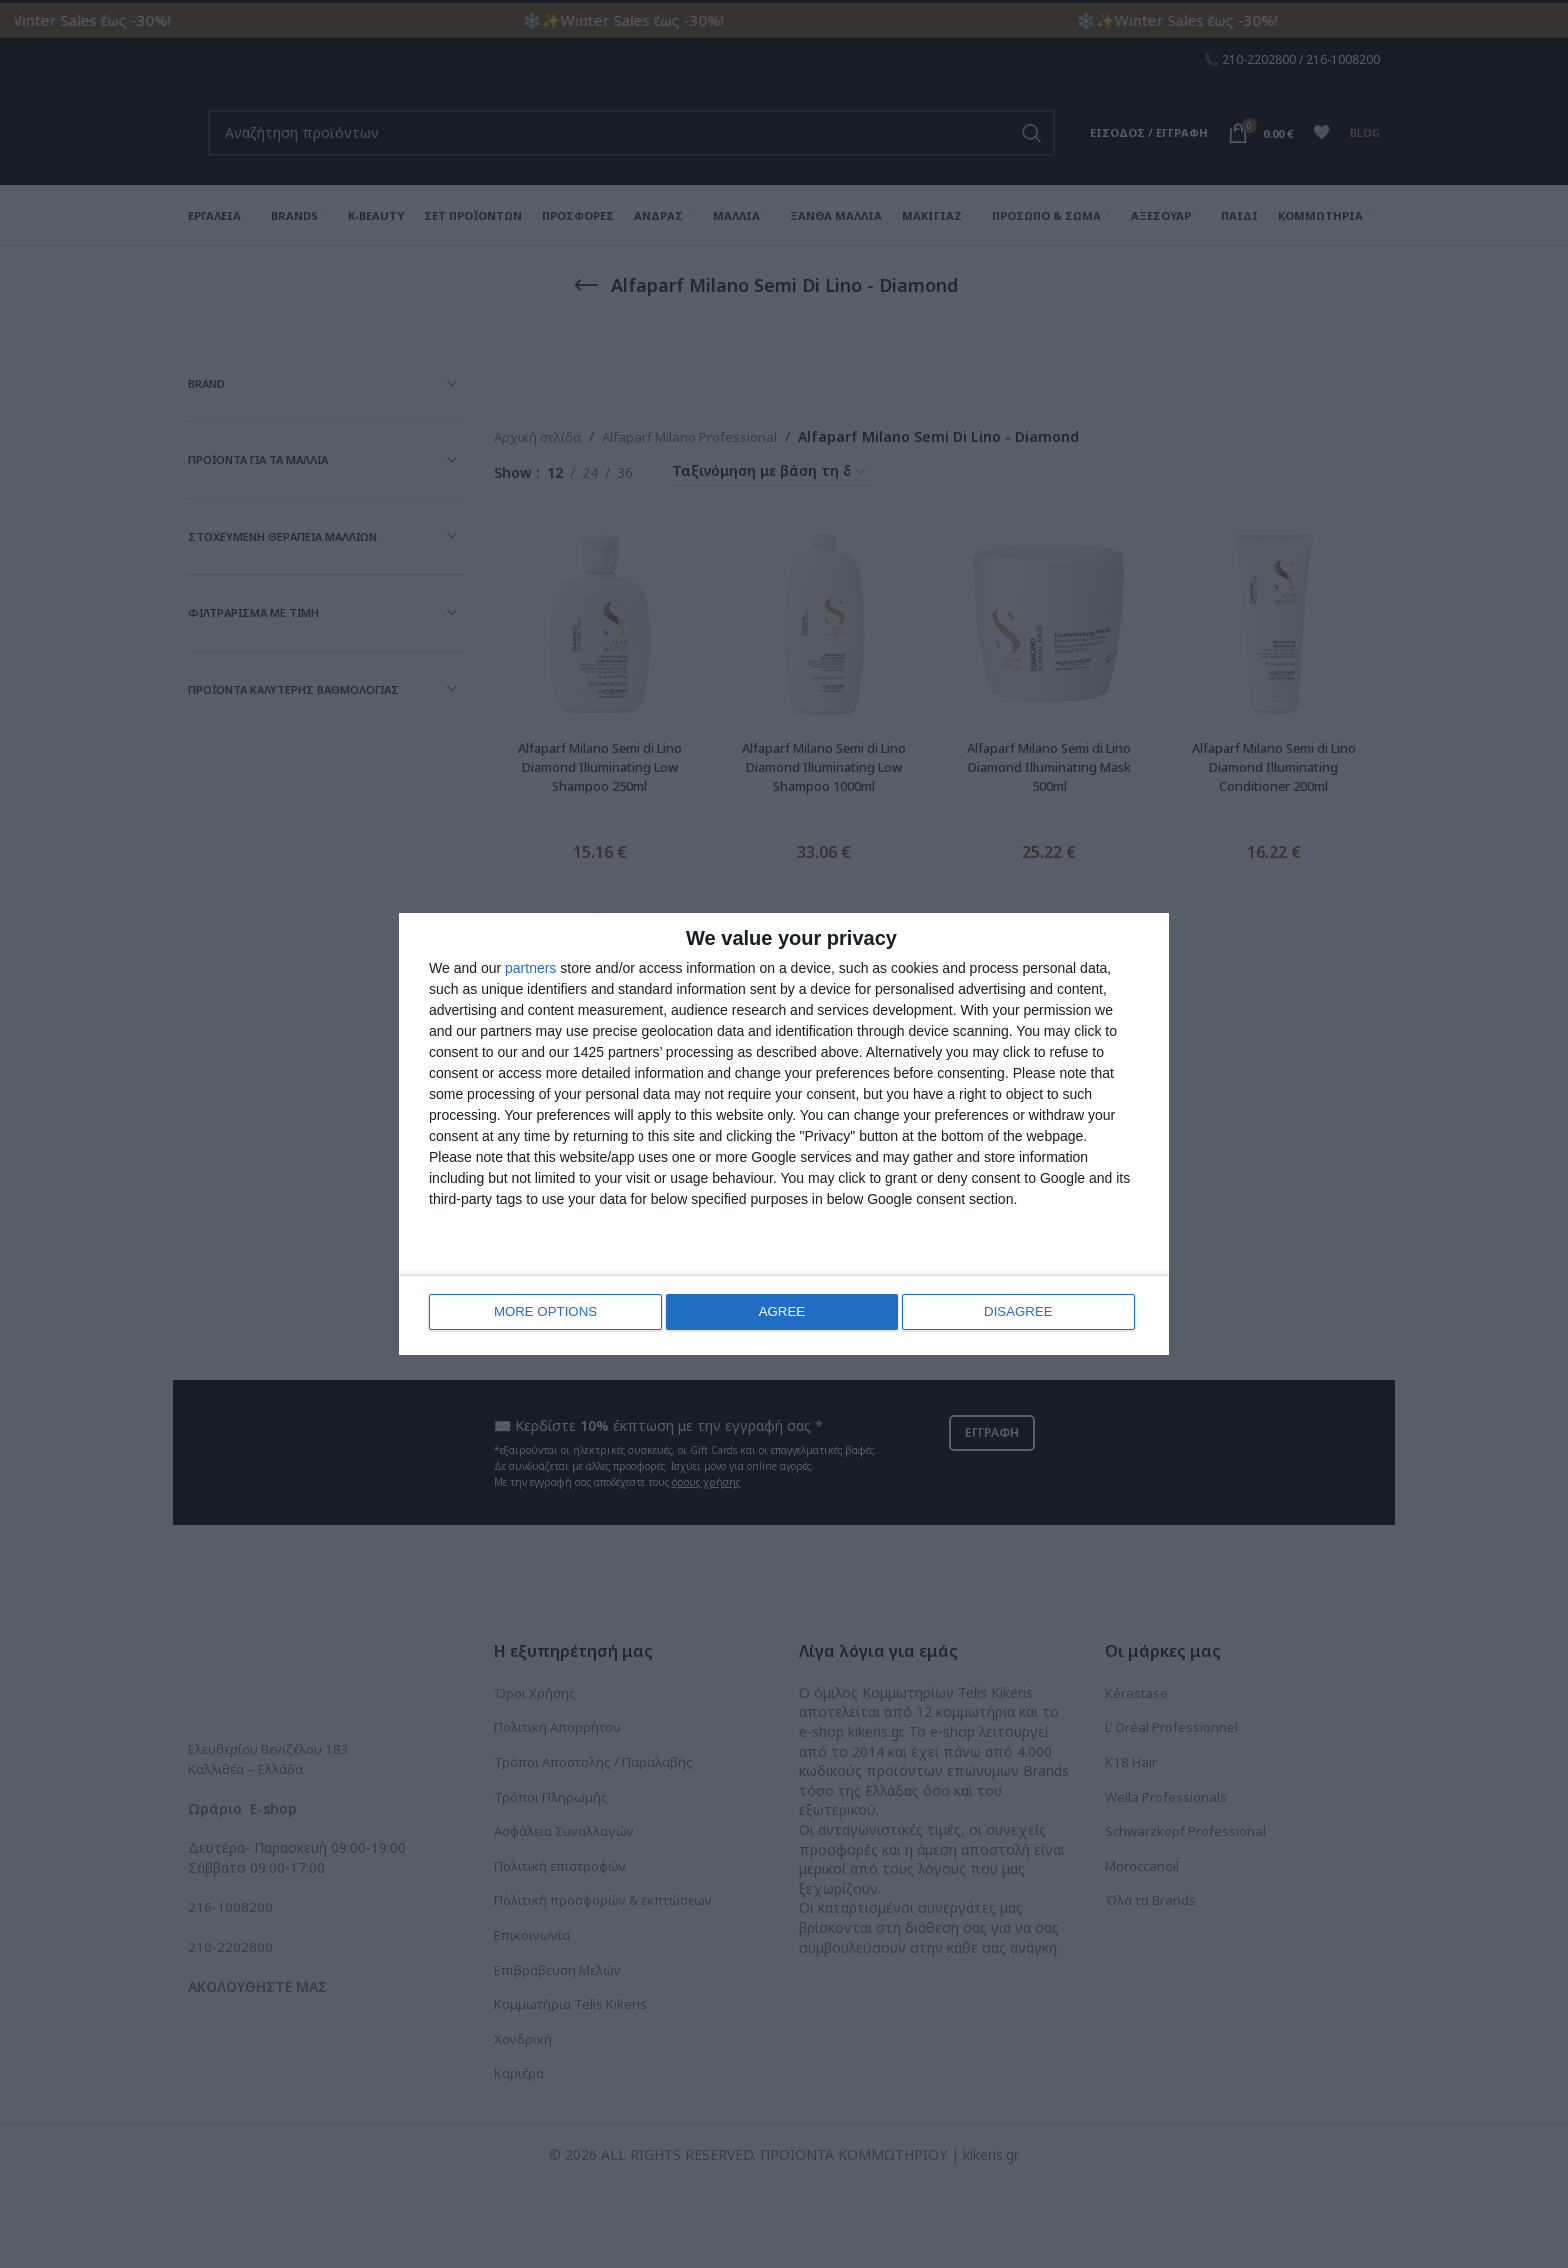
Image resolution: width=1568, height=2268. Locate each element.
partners (530, 970)
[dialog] (784, 1134)
